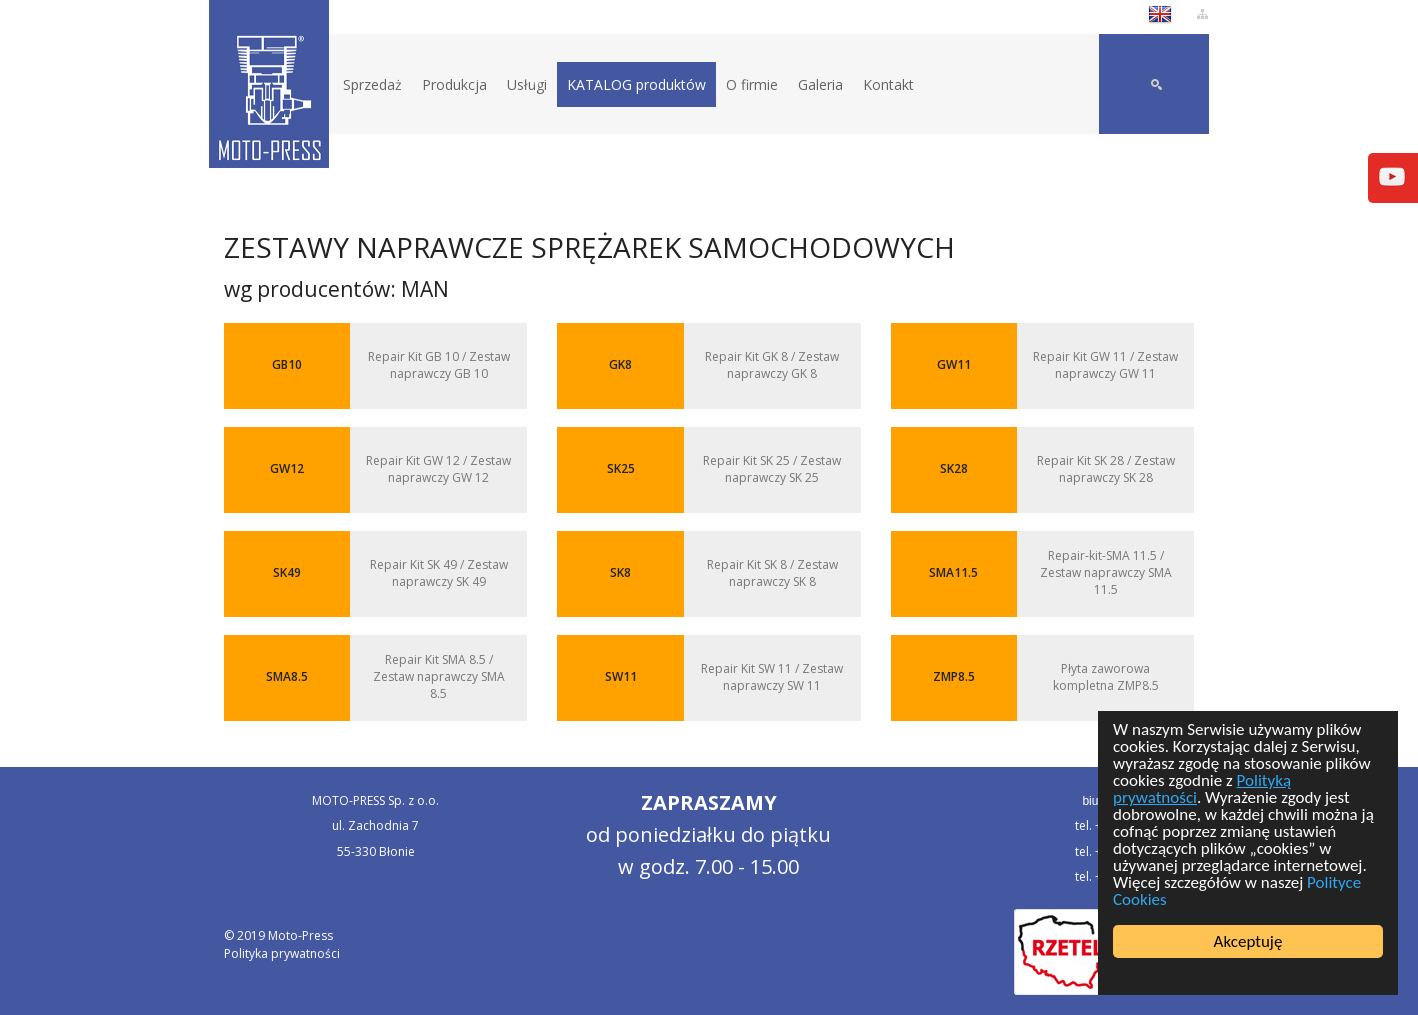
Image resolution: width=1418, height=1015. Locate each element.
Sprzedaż (372, 84)
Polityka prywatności (282, 953)
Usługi (527, 84)
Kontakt (888, 84)
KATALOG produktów (636, 84)
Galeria (820, 84)
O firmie (752, 84)
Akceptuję (1248, 941)
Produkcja (454, 84)
